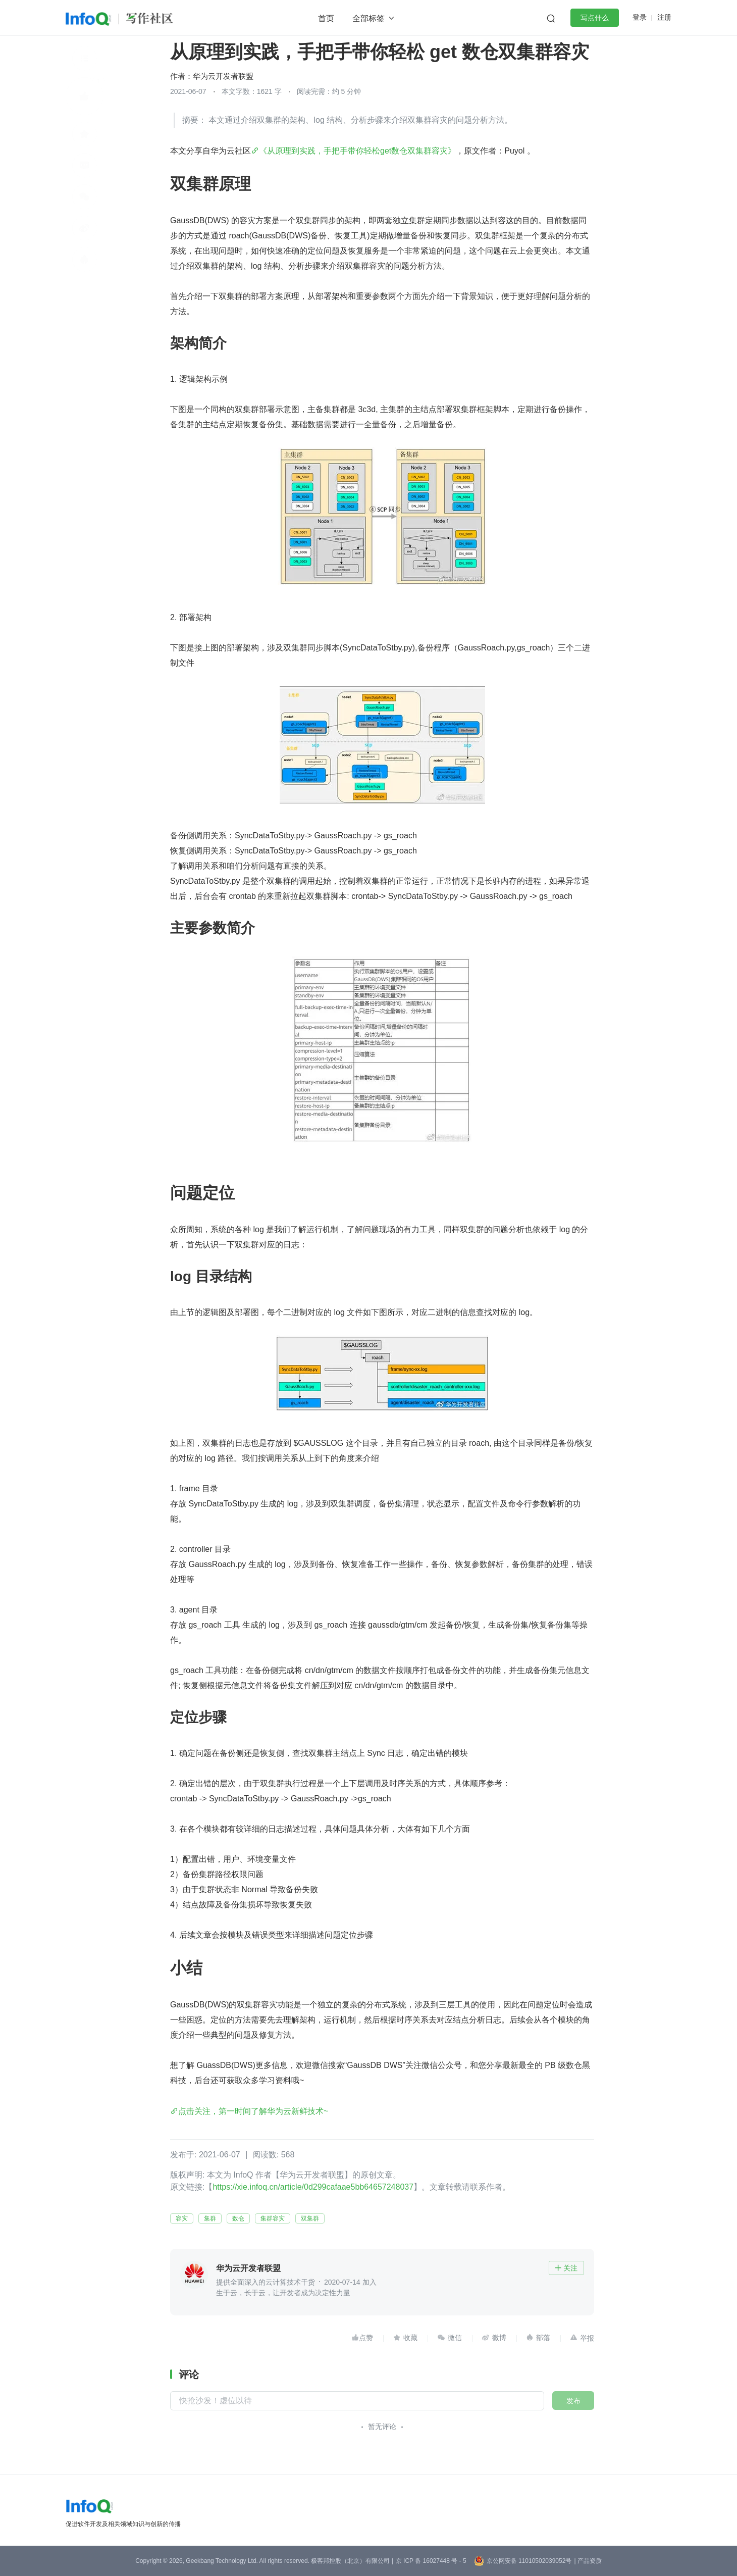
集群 (210, 2218)
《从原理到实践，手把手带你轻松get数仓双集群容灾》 (357, 150)
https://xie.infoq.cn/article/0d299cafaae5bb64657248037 (313, 2187)
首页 (326, 18)
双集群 (310, 2218)
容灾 (182, 2218)
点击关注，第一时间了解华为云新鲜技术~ (253, 2111)
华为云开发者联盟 (223, 76)
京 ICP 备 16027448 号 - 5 (431, 2560)
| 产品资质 (587, 2560)
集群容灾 (272, 2218)
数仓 (238, 2218)
